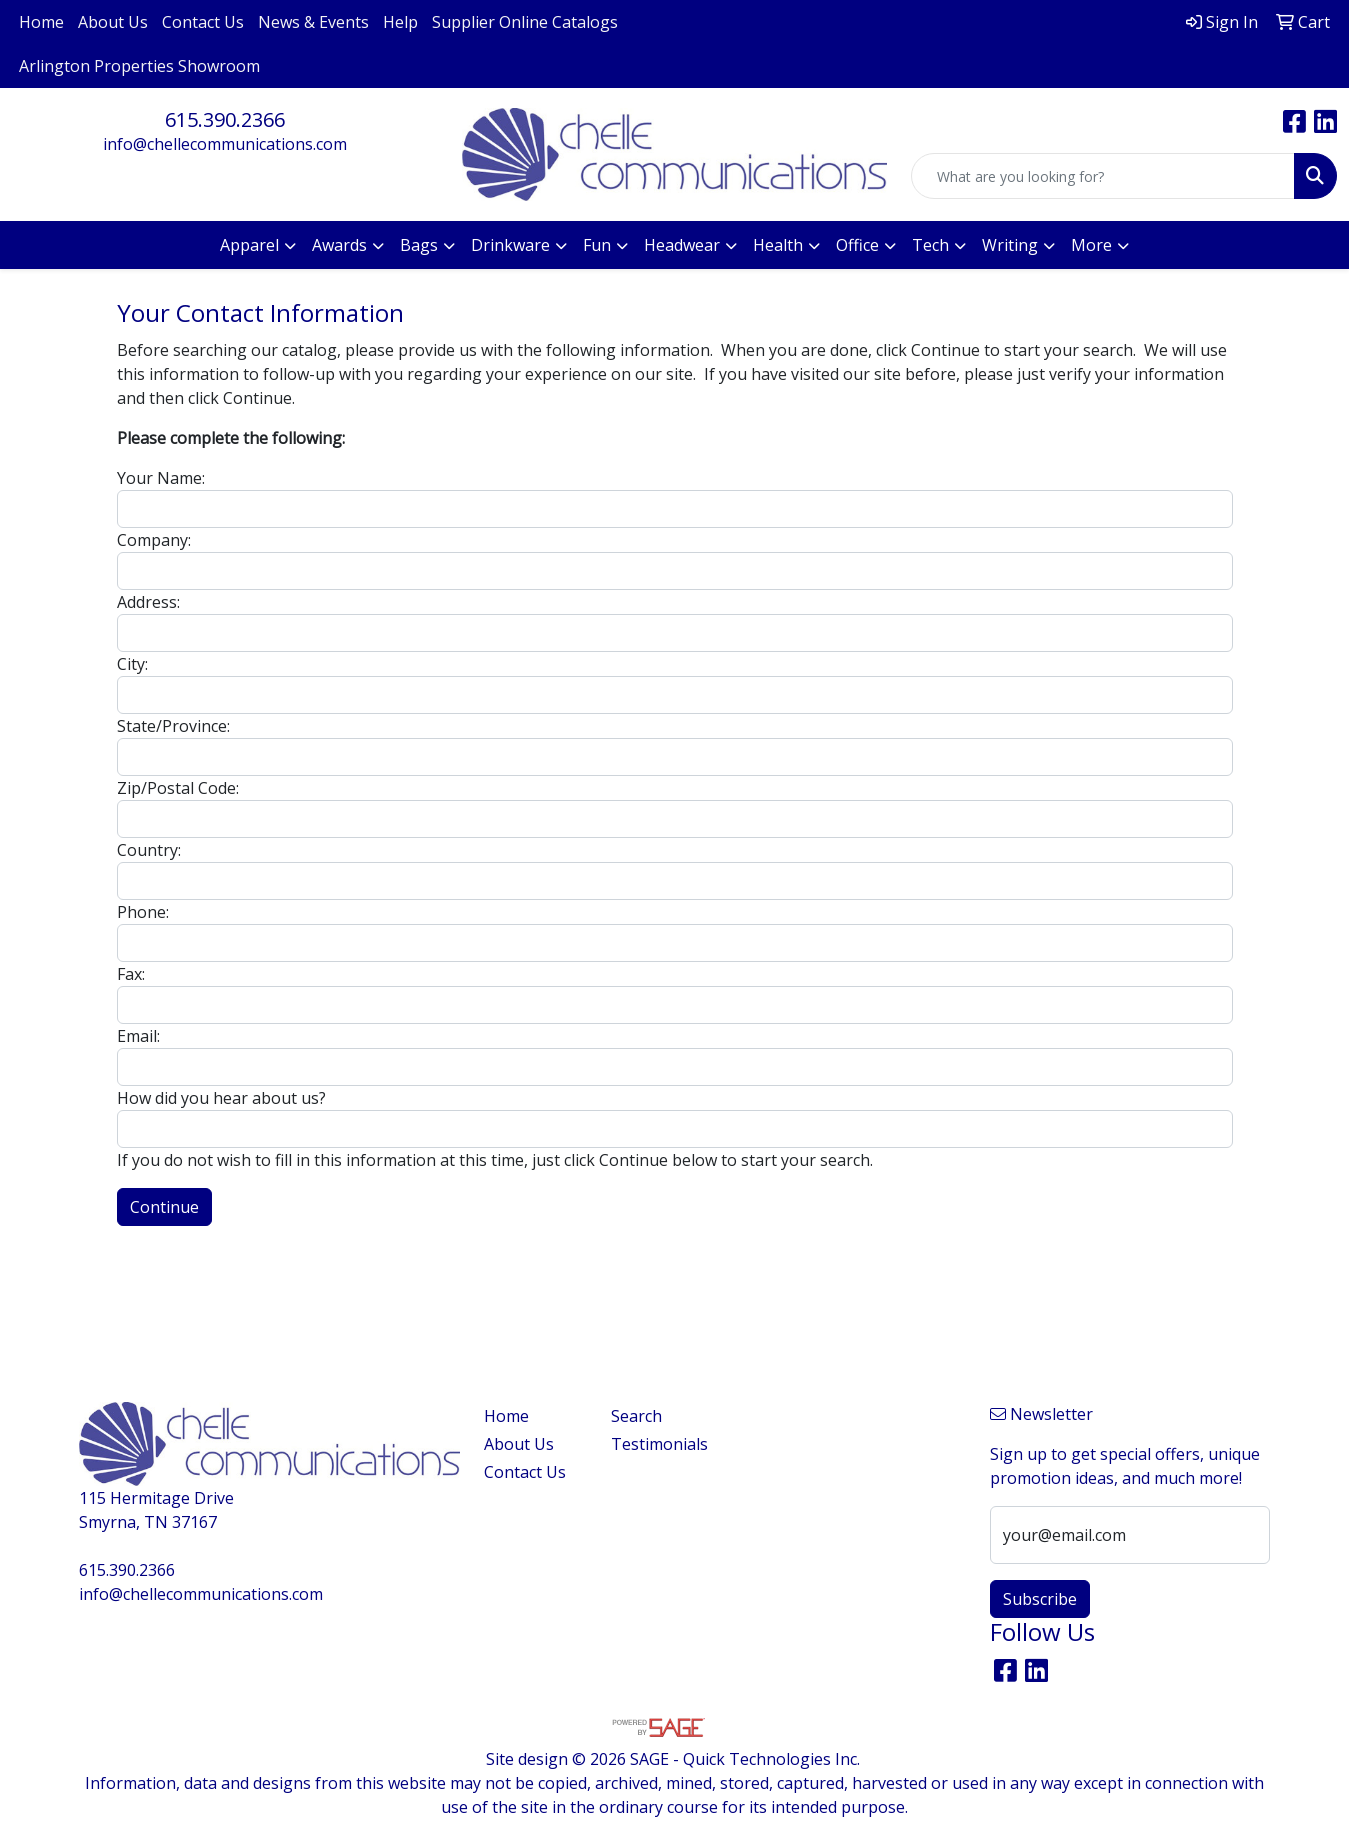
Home (41, 22)
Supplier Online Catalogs (525, 22)
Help (400, 22)
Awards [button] (339, 245)
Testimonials (659, 1444)
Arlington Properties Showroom (139, 66)
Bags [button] (419, 245)
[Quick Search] (1103, 176)
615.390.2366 (225, 119)
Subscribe (1040, 1599)
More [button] (1091, 245)
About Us (113, 22)
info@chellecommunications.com (225, 144)
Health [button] (778, 245)
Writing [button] (1010, 245)
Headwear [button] (682, 245)
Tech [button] (930, 245)
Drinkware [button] (510, 245)
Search (636, 1416)
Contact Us (203, 22)
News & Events (313, 22)
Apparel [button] (249, 245)
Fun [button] (597, 245)
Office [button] (857, 245)
